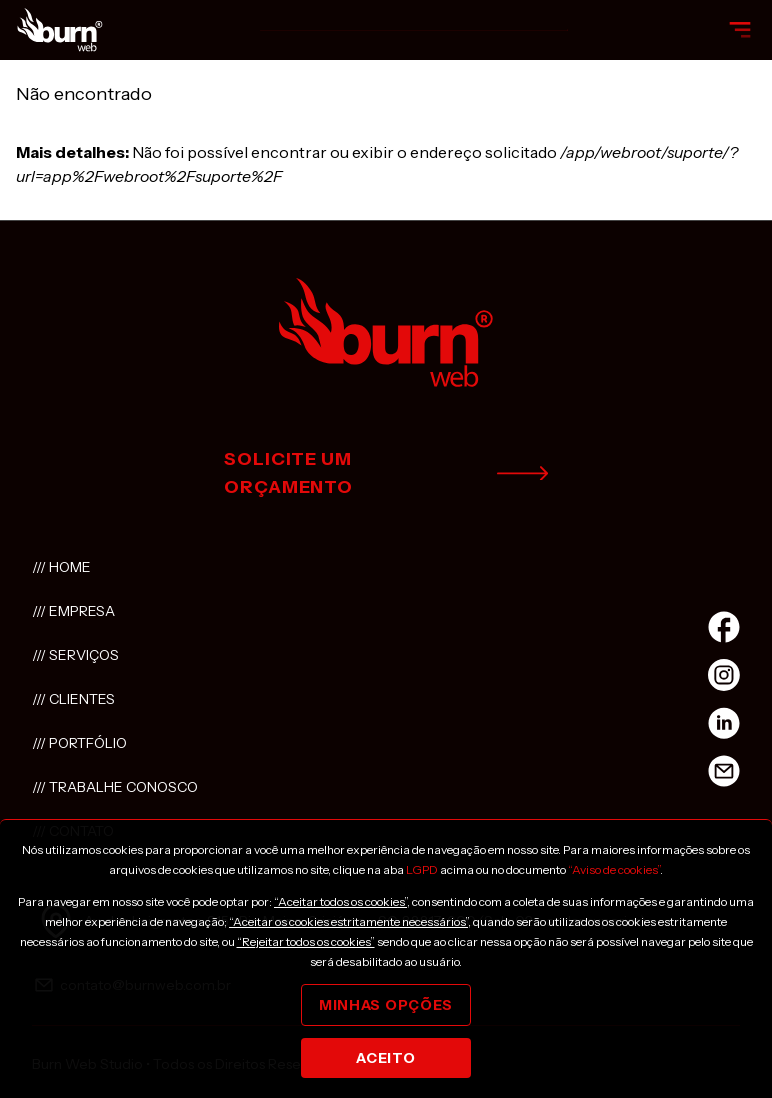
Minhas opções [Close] (386, 1005)
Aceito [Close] (385, 1058)
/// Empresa (73, 611)
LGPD (422, 869)
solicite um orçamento (386, 473)
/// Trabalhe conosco (115, 787)
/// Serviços (75, 655)
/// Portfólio (79, 743)
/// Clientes (73, 699)
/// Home (61, 567)
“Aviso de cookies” (614, 869)
